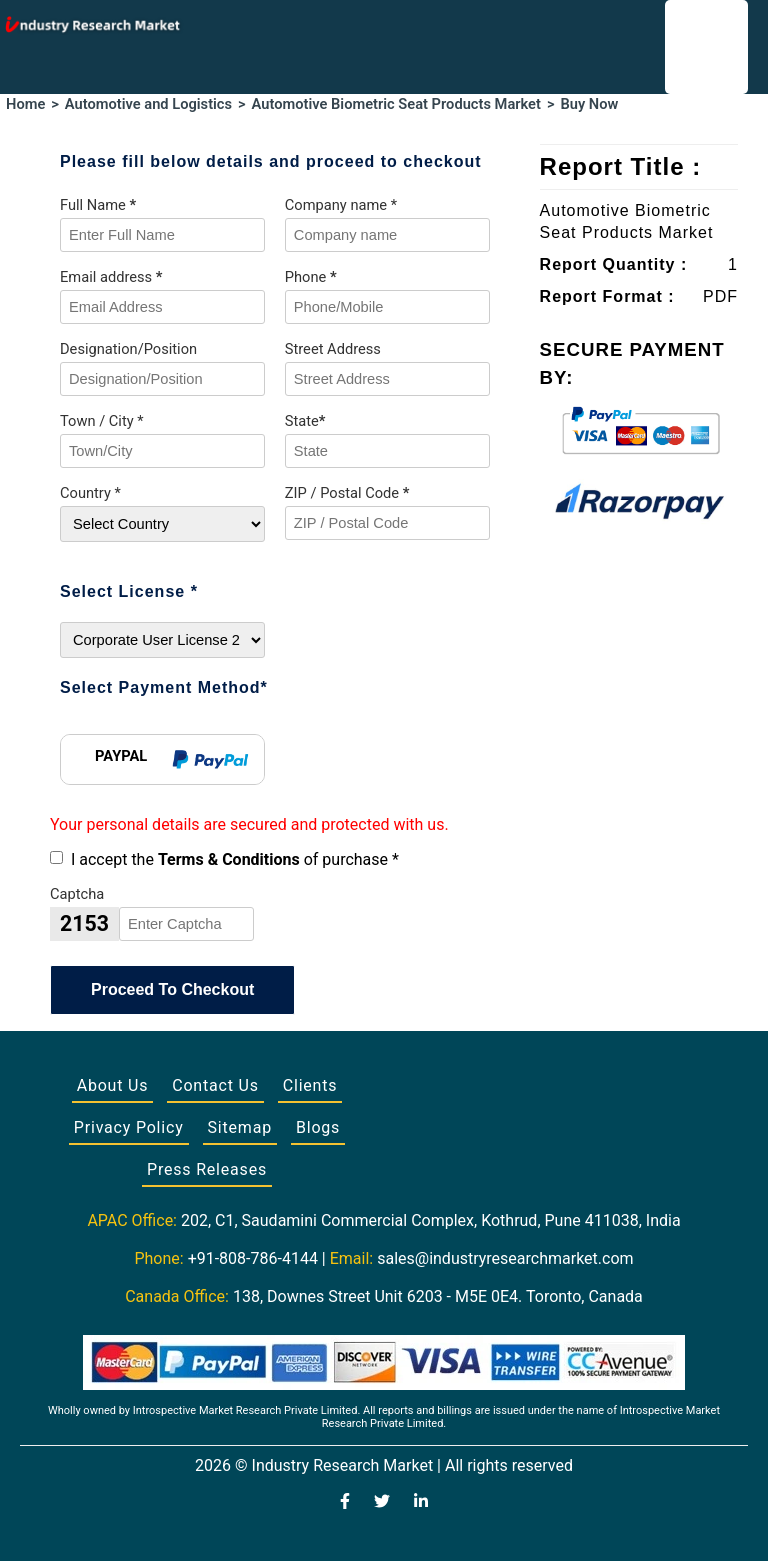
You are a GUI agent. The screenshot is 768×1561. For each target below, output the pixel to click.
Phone (311, 277)
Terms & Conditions (229, 859)
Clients (310, 1085)
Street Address (333, 349)
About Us (113, 1085)
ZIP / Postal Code (347, 493)
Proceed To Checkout (172, 989)
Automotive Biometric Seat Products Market (396, 104)
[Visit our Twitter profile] (382, 1503)
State (305, 421)
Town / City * (102, 421)
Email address (111, 277)
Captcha (77, 894)
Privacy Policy (129, 1127)
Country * (90, 493)
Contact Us (215, 1085)
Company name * (341, 205)
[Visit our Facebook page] (345, 1503)
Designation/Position (128, 349)
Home (25, 104)
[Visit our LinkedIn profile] (421, 1503)
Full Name (98, 205)
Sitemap (240, 1127)
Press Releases (207, 1169)
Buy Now (589, 104)
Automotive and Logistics (148, 104)
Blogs (318, 1127)
